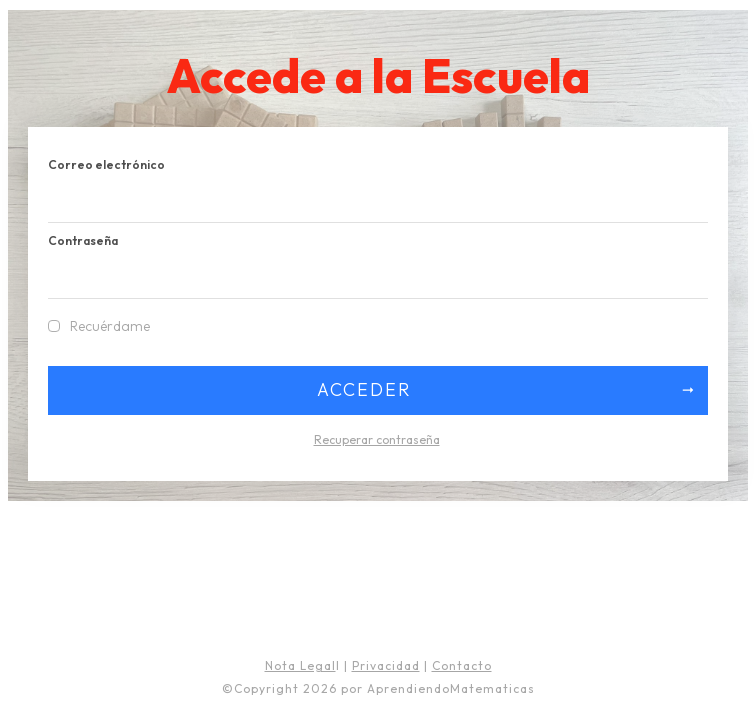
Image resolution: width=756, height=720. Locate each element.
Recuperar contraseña (377, 439)
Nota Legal (300, 665)
